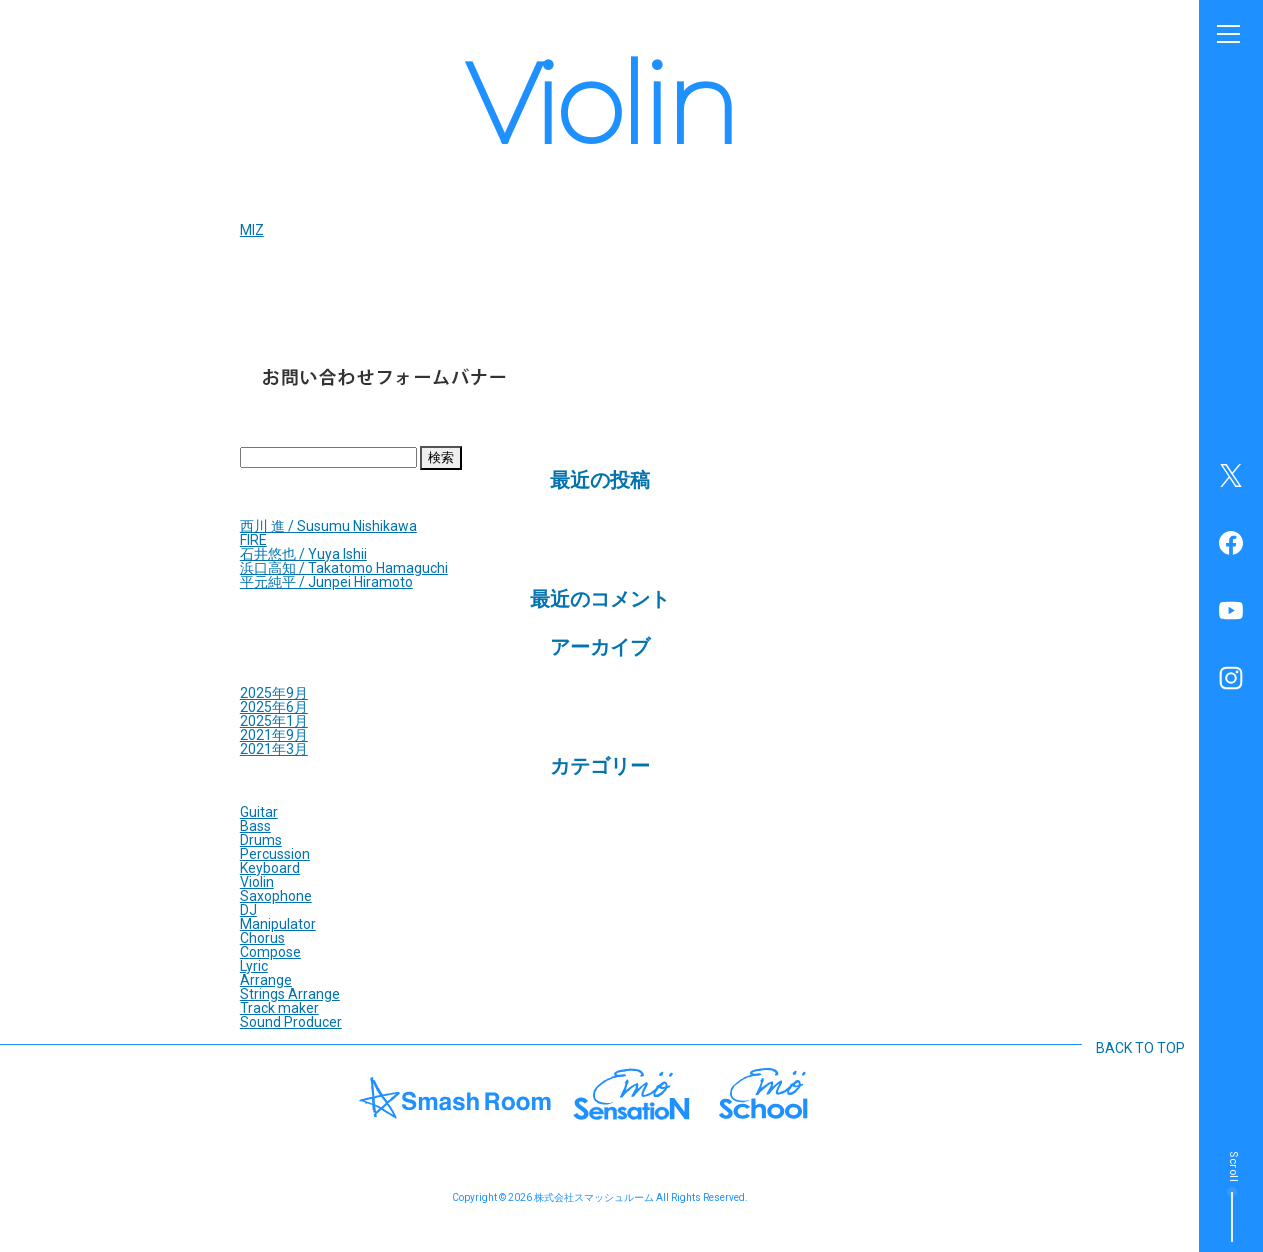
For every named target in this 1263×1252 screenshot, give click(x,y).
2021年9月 (274, 735)
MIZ (252, 230)
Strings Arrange (290, 994)
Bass (255, 826)
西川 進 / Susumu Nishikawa (328, 526)
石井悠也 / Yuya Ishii (303, 554)
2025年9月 (274, 693)
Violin (257, 882)
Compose (270, 952)
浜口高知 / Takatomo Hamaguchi (344, 568)
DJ (248, 910)
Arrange (266, 980)
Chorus (262, 938)
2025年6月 (274, 707)
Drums (261, 840)
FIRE (253, 540)
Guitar (259, 812)
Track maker (279, 1008)
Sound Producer (291, 1022)
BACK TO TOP (1140, 1048)
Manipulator (278, 924)
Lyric (254, 966)
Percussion (275, 854)
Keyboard (270, 868)
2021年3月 (274, 749)
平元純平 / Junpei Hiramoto (326, 582)
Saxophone (276, 896)
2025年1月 (274, 721)
